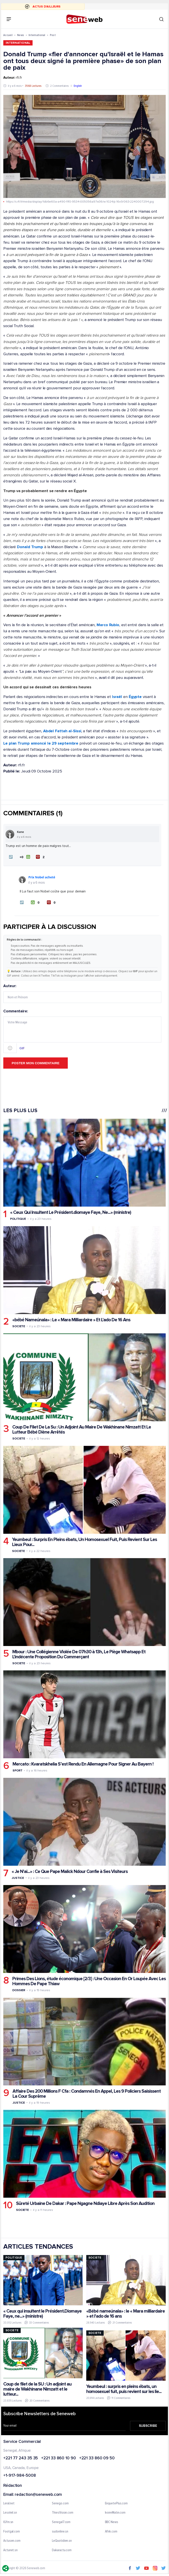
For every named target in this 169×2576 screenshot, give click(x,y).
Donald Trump (30, 546)
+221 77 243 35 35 (20, 2458)
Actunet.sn (10, 2550)
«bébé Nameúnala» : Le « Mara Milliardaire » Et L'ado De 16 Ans (71, 1319)
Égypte (135, 696)
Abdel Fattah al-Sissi (62, 731)
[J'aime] (25, 857)
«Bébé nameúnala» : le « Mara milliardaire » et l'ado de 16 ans (125, 2314)
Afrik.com (111, 2532)
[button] (11, 856)
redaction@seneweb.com (38, 2495)
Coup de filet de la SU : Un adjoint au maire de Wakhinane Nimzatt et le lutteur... (37, 2389)
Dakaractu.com (62, 2550)
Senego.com (60, 2503)
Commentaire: (82, 1031)
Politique (18, 1218)
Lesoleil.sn (10, 2513)
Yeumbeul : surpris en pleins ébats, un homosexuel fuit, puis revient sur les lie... (124, 2389)
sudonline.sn (60, 2532)
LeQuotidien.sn (62, 2541)
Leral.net (9, 2503)
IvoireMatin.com (115, 2513)
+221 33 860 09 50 (97, 2458)
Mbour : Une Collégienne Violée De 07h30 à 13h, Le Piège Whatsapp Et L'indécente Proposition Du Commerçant (78, 1654)
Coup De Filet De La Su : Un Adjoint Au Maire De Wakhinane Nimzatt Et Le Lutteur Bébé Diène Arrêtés (81, 1430)
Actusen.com (11, 2541)
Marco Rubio (108, 624)
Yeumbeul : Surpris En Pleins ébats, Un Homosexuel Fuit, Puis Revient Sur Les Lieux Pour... (84, 1542)
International (37, 35)
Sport (17, 1770)
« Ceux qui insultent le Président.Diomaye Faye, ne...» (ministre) (42, 2314)
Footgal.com (11, 2532)
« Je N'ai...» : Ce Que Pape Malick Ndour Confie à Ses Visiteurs (70, 1871)
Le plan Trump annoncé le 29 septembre (40, 743)
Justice (18, 1878)
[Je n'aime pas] (41, 857)
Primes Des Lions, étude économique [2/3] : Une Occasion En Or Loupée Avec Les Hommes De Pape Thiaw (89, 1981)
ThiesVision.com (62, 2513)
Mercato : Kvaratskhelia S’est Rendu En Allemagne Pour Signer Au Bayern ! (83, 1764)
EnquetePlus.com (116, 2503)
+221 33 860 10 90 (58, 2458)
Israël (117, 696)
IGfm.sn (8, 2522)
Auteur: (82, 993)
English (78, 85)
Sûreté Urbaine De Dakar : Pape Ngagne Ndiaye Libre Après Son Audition (85, 2203)
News (20, 35)
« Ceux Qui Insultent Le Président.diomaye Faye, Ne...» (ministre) (70, 1212)
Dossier (18, 1990)
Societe (18, 1326)
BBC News (111, 2522)
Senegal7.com (61, 2522)
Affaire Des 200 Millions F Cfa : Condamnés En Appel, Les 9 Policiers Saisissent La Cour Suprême (87, 2094)
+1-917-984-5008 (19, 2475)
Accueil (8, 35)
